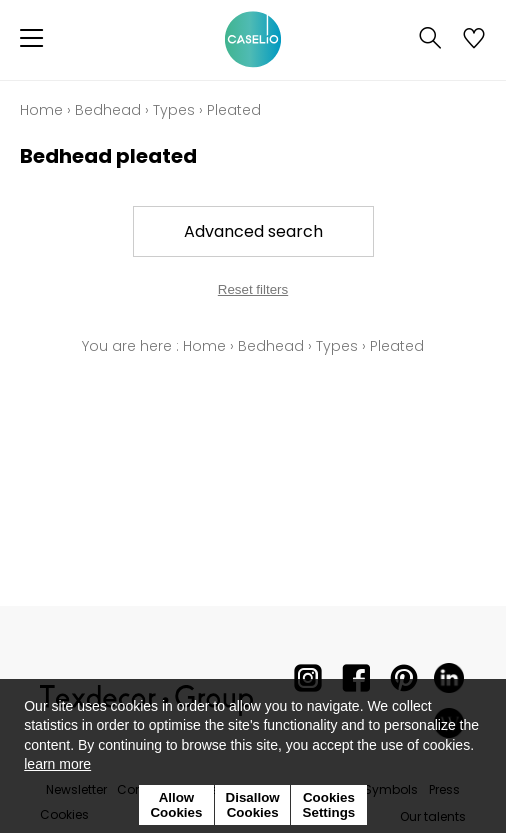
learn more (57, 764)
